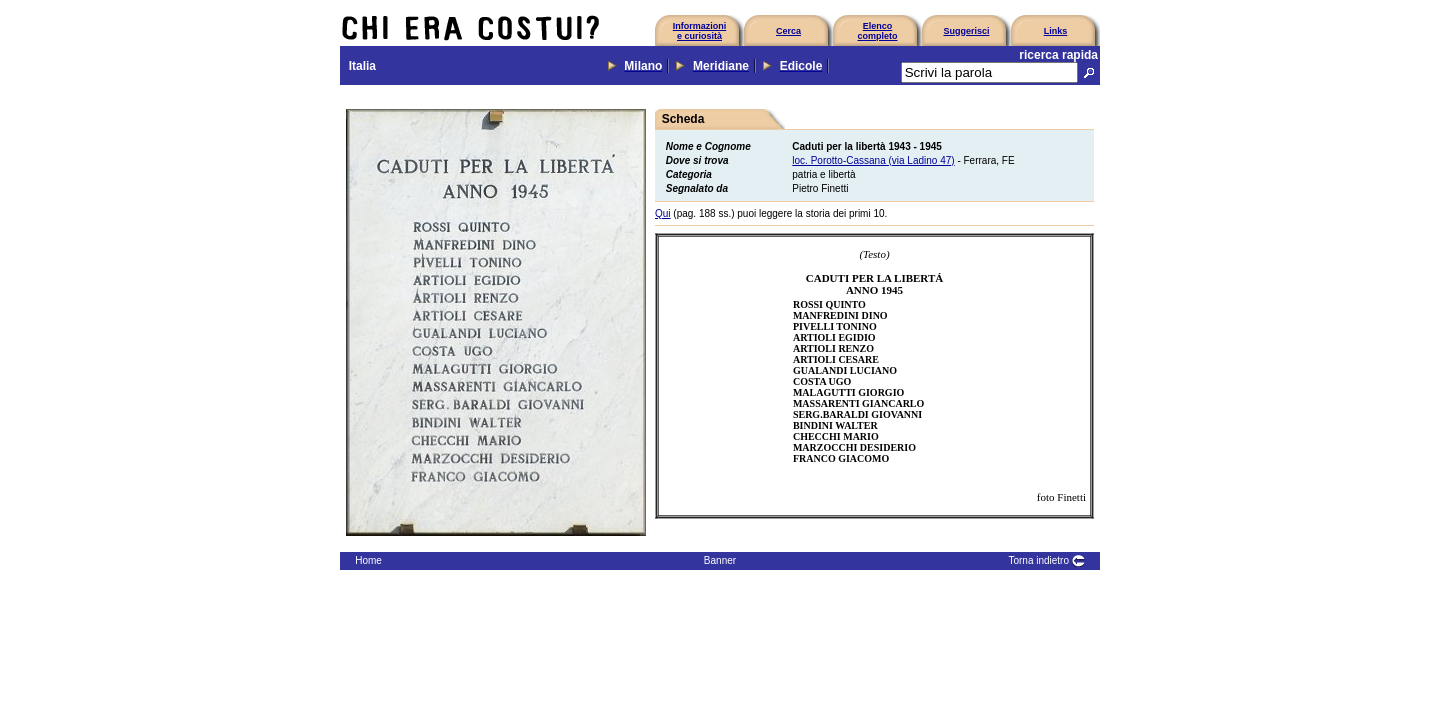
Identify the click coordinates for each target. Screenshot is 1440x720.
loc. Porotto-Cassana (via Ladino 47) (873, 160)
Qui (663, 213)
